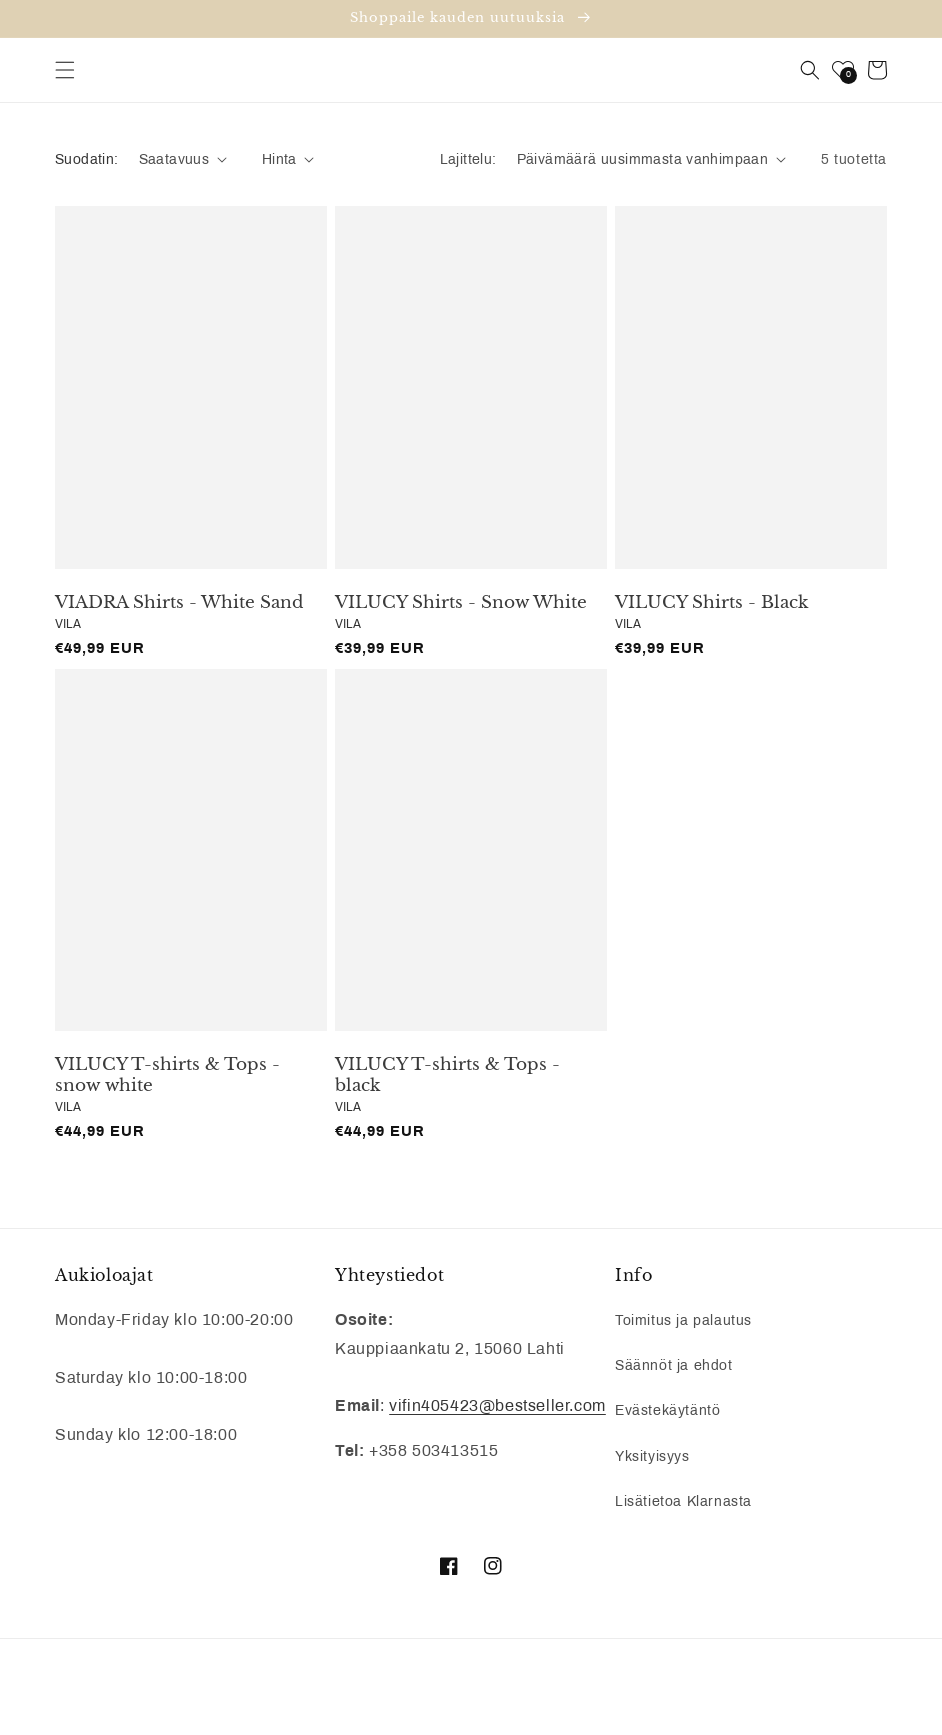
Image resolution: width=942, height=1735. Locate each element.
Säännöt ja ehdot (674, 1365)
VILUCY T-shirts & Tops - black (447, 1075)
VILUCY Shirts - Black (711, 603)
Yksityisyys (652, 1456)
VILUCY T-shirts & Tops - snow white (167, 1075)
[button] (65, 70)
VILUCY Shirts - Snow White (461, 603)
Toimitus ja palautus (683, 1320)
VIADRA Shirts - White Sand (179, 603)
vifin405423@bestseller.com (497, 1405)
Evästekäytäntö (667, 1410)
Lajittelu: (468, 159)
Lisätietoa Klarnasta (683, 1501)
